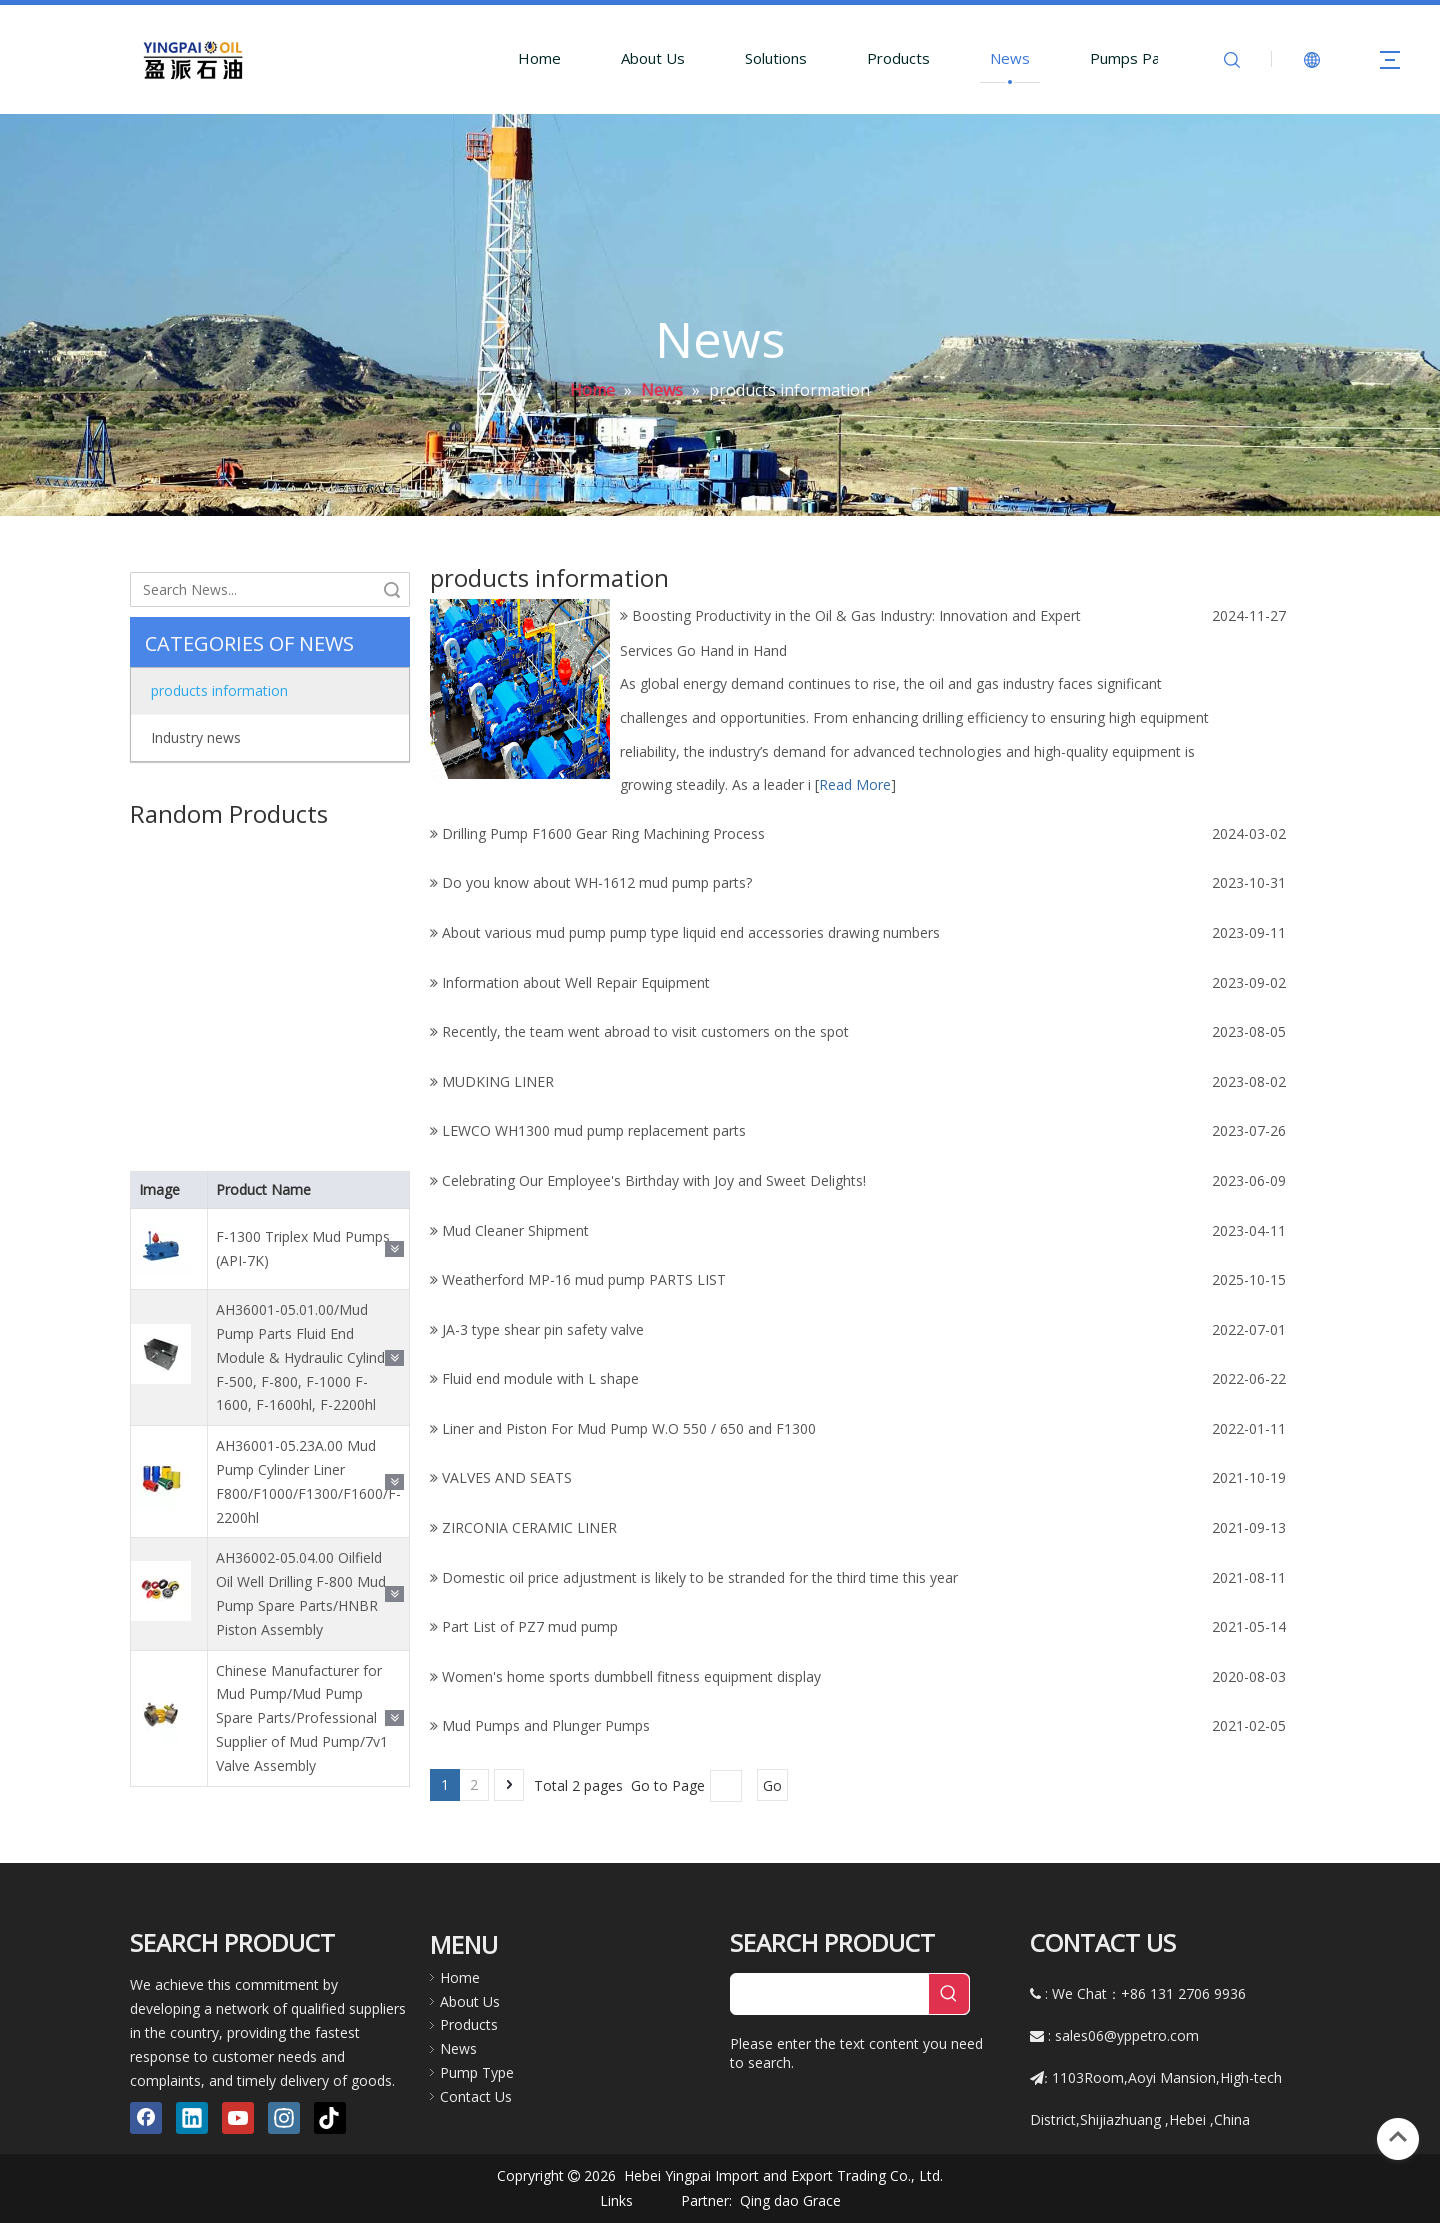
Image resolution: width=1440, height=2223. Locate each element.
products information (219, 690)
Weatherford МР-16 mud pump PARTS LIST (584, 1279)
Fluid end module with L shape (540, 1378)
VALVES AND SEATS (507, 1477)
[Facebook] (146, 2118)
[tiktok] (330, 2118)
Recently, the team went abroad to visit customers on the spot (645, 1031)
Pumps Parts (1135, 58)
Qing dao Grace (790, 2200)
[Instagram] (284, 2118)
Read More (855, 784)
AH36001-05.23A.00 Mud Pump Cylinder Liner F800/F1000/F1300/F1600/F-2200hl (308, 1459)
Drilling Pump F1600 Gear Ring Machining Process (603, 833)
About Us (653, 58)
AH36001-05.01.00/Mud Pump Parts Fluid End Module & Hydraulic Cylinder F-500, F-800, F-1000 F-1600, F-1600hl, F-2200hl (307, 1335)
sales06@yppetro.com (1127, 2035)
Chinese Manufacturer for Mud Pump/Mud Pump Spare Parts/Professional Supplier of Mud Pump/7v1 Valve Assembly (302, 1696)
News (1010, 58)
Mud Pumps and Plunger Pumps (546, 1725)
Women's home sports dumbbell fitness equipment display (631, 1676)
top (1398, 2137)
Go (772, 1785)
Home (539, 58)
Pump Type (477, 2072)
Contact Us (476, 2096)
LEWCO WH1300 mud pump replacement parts (594, 1130)
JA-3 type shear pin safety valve (543, 1329)
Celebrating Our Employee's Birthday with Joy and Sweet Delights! (654, 1180)
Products (898, 58)
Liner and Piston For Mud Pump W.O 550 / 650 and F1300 (629, 1428)
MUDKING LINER (498, 1081)
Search (392, 589)
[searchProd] (830, 1994)
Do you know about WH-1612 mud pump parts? (597, 882)
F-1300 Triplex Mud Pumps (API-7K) (303, 1226)
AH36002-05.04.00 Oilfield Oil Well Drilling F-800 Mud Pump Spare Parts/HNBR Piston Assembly (301, 1571)
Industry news (196, 737)
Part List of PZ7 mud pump (530, 1626)
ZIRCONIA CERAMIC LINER (529, 1527)
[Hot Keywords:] (949, 1994)
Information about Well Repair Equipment (576, 982)
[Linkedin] (192, 2118)
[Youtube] (238, 2118)
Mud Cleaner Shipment (515, 1230)
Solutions (776, 58)
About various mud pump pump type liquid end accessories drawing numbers (691, 932)
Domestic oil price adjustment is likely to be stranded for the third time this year (700, 1577)
